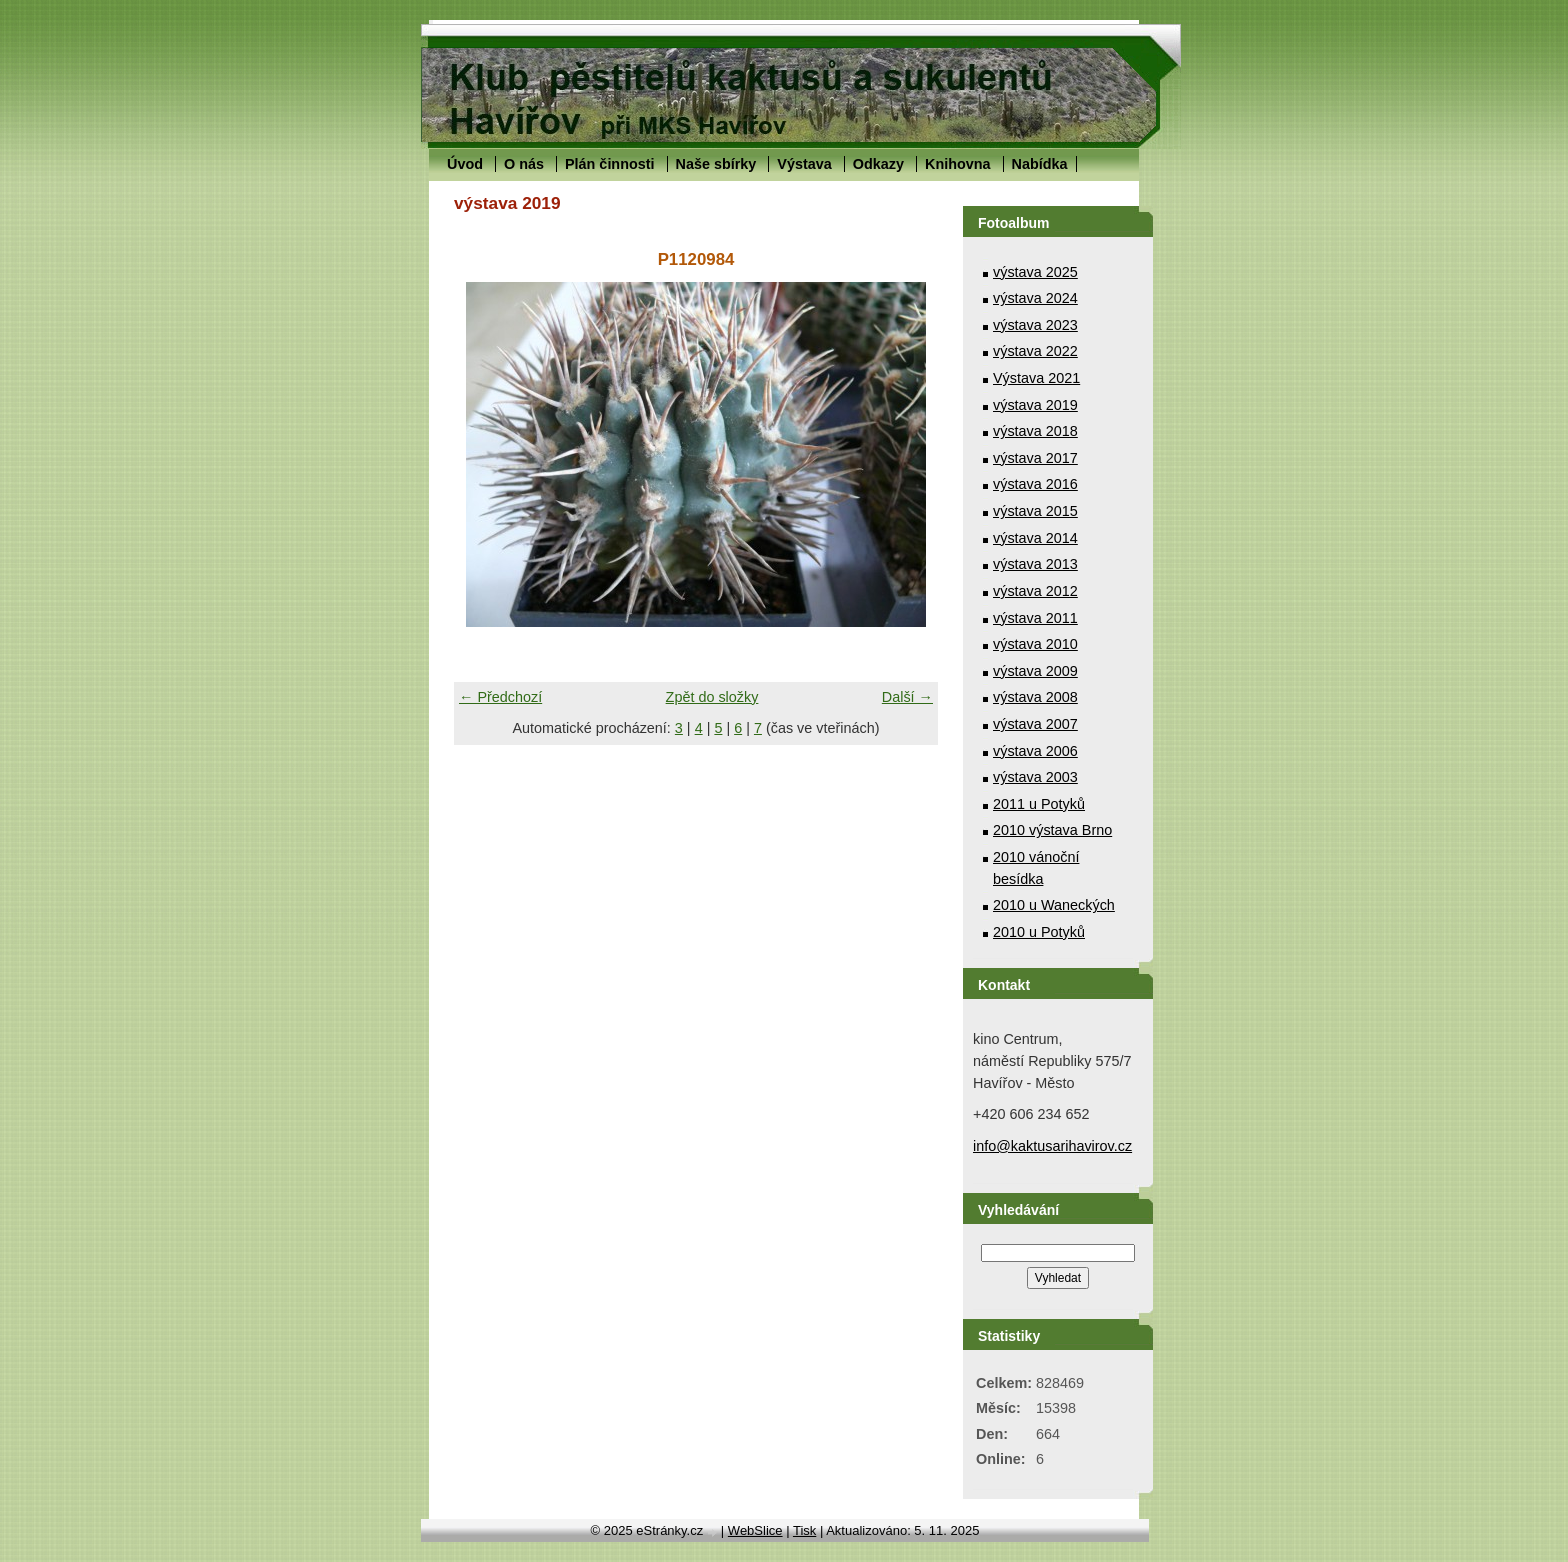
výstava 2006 (1035, 751)
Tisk (804, 1530)
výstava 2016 (1035, 484)
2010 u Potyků (1039, 932)
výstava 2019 (1035, 405)
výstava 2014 (1035, 538)
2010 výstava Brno (1052, 830)
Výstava (804, 164)
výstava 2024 (1035, 298)
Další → (907, 697)
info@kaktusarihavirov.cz (1052, 1146)
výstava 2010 (1035, 644)
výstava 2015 (1035, 511)
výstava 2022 (1035, 351)
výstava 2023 (1035, 325)
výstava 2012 (1035, 591)
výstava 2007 (1035, 724)
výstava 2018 (1035, 431)
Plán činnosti (610, 164)
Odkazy (878, 164)
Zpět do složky (712, 697)
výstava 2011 (1035, 618)
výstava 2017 (1035, 458)
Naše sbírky (716, 164)
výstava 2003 (1035, 777)
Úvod (465, 164)
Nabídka (1040, 164)
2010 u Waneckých (1054, 905)
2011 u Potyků (1039, 804)
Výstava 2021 (1036, 378)
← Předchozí (500, 697)
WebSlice (755, 1530)
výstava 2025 (1035, 272)
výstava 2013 (1035, 564)
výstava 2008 (1035, 697)
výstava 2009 (1035, 671)
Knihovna (958, 164)
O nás (524, 164)
